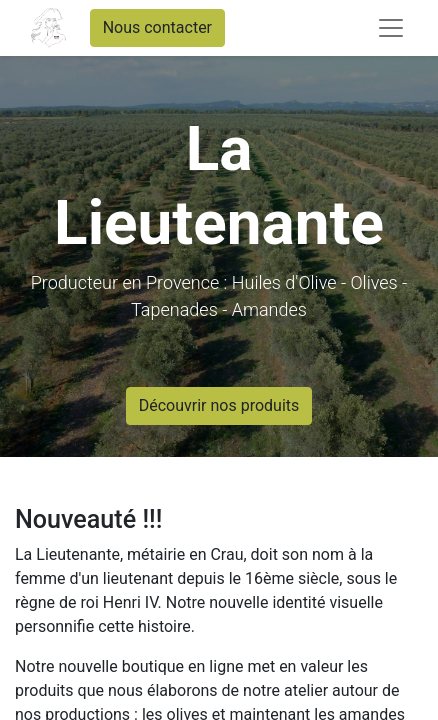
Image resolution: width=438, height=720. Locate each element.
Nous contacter (157, 27)
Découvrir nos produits (219, 405)
